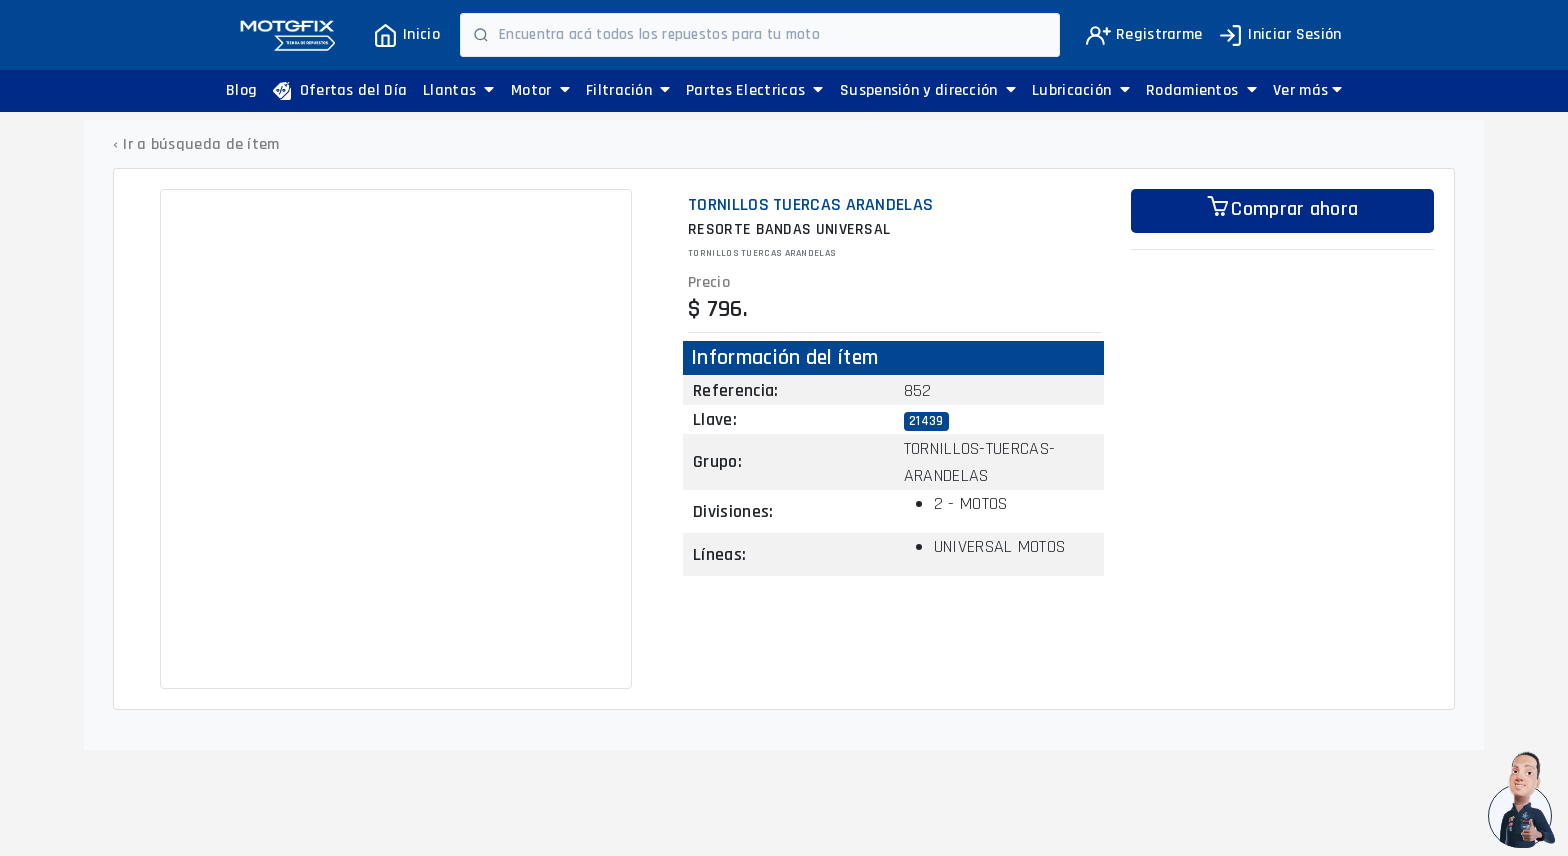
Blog (241, 90)
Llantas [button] (459, 90)
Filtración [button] (628, 90)
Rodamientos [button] (1201, 90)
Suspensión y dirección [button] (928, 90)
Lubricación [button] (1081, 90)
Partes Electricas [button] (755, 90)
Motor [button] (540, 90)
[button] (1307, 91)
